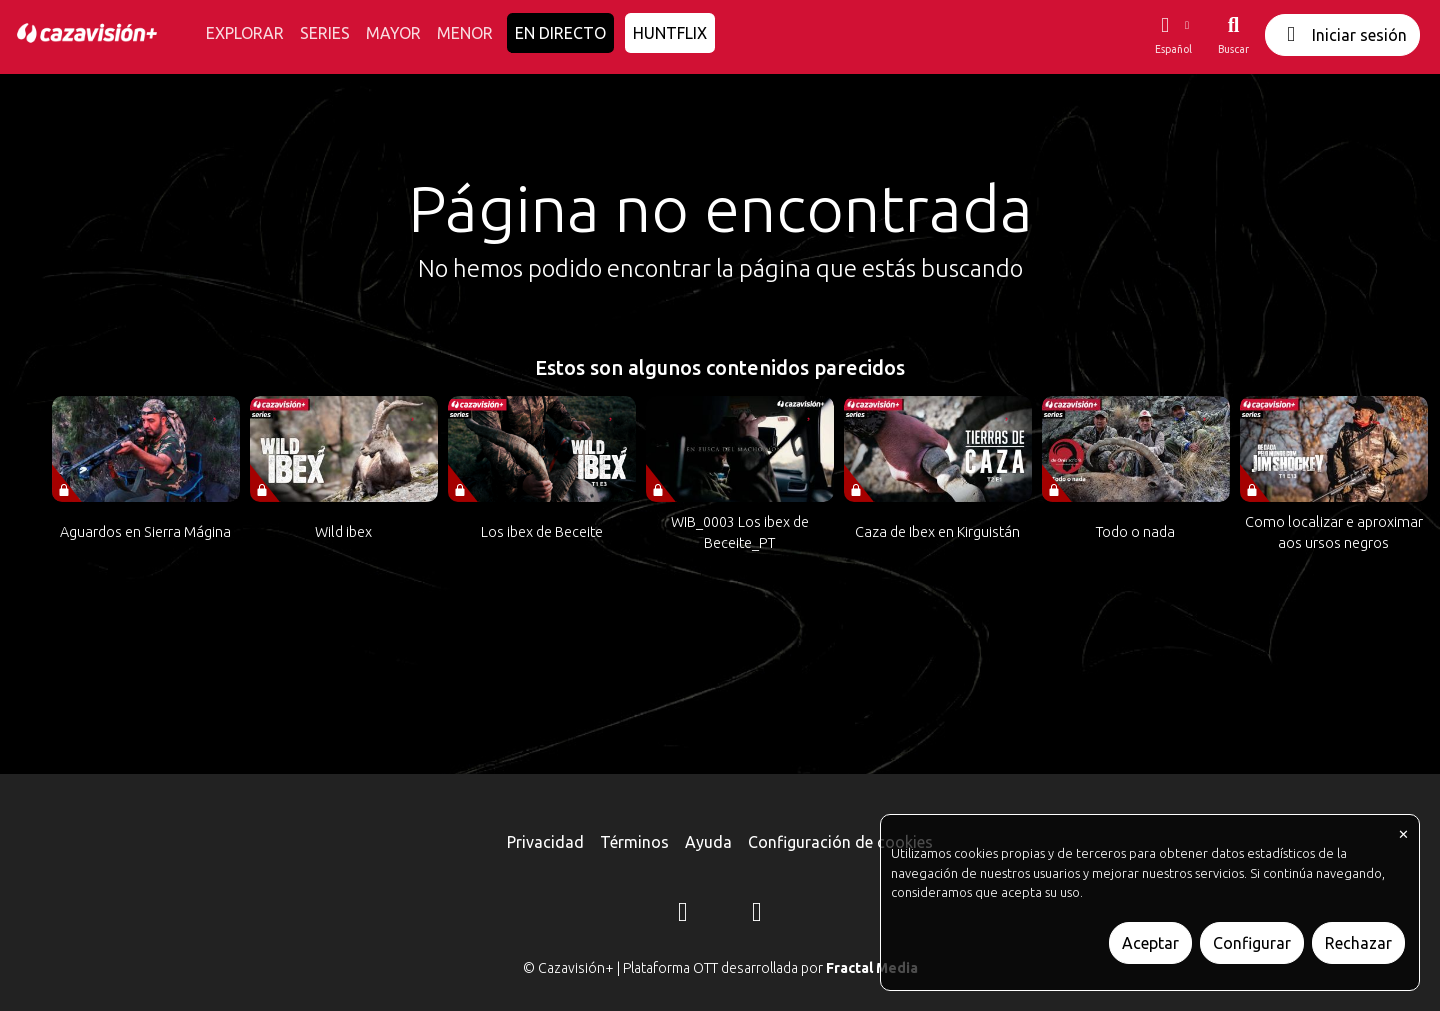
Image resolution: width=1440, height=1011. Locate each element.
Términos (634, 842)
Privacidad (545, 842)
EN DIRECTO (560, 33)
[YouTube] (757, 915)
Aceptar (1150, 943)
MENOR (465, 33)
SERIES (325, 33)
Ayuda (708, 842)
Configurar (1252, 943)
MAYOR (393, 33)
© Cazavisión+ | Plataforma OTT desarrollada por (720, 968)
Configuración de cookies (840, 842)
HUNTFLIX (670, 33)
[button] (1173, 35)
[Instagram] (683, 915)
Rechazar (1358, 943)
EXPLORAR (245, 33)
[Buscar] (1233, 35)
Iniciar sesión (1342, 34)
